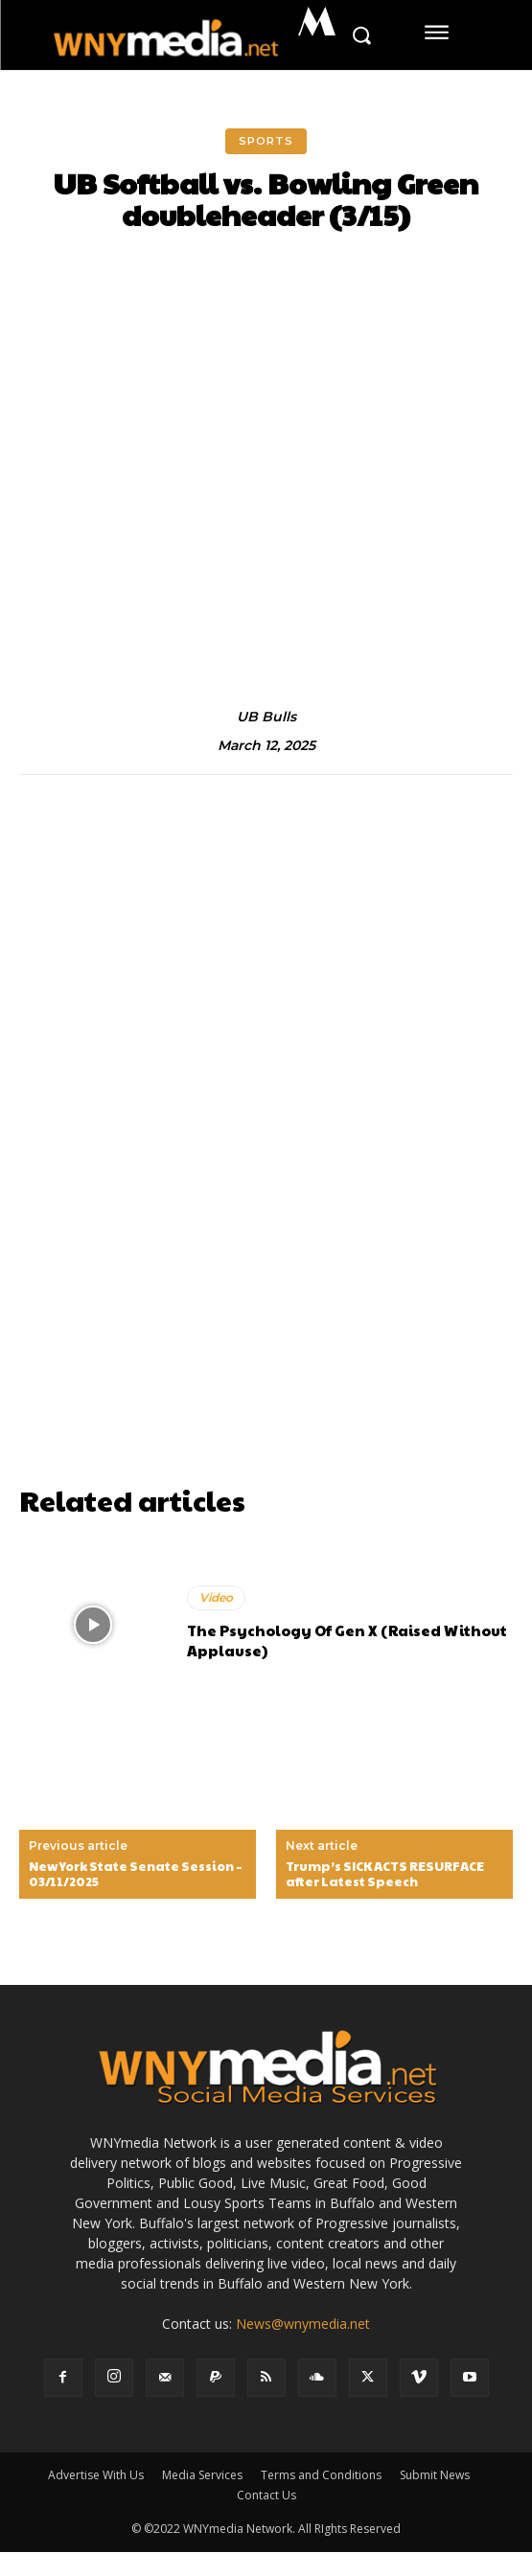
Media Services (202, 2475)
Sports (266, 141)
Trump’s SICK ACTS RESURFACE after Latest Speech (385, 1874)
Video (216, 1597)
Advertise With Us (96, 2475)
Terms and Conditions (321, 2475)
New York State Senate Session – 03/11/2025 (136, 1874)
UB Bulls (266, 717)
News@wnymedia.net (303, 2323)
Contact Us (266, 2495)
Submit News (435, 2475)
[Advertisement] (266, 1342)
